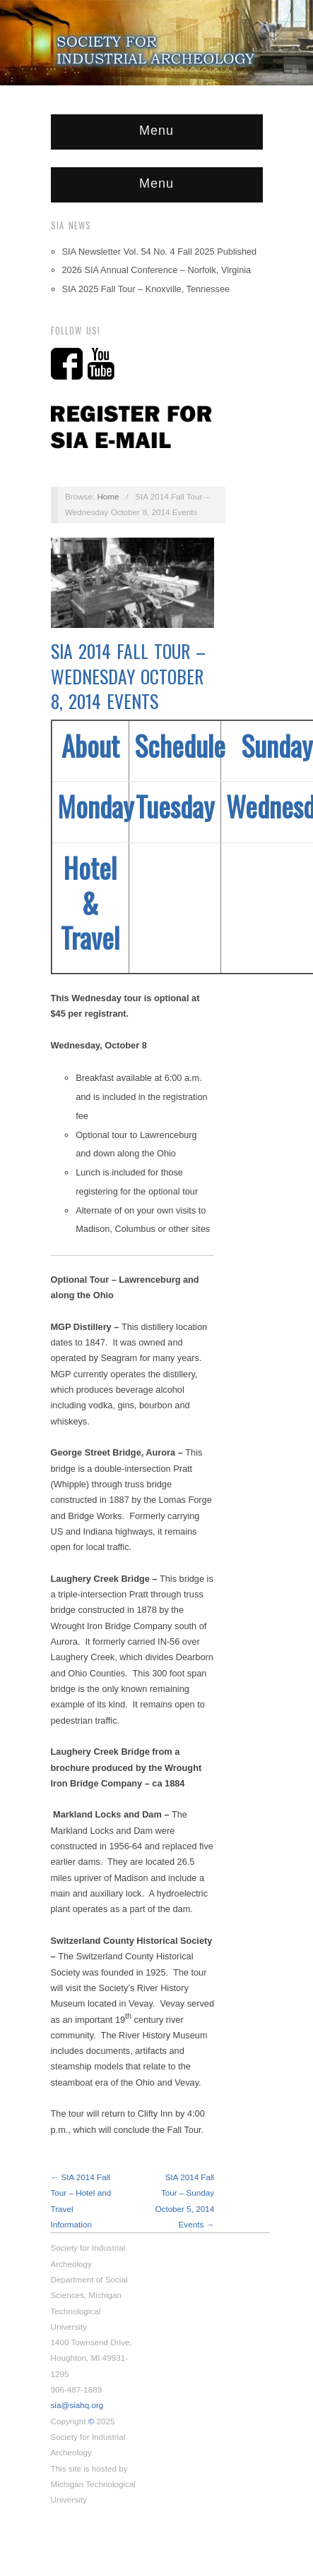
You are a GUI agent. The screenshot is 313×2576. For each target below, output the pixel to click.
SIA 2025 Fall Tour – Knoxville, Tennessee (146, 289)
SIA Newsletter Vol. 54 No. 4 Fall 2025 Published (159, 251)
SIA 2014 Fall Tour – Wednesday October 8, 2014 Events (128, 676)
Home (108, 496)
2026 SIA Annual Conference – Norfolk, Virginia (157, 270)
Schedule (179, 745)
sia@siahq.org (77, 2404)
